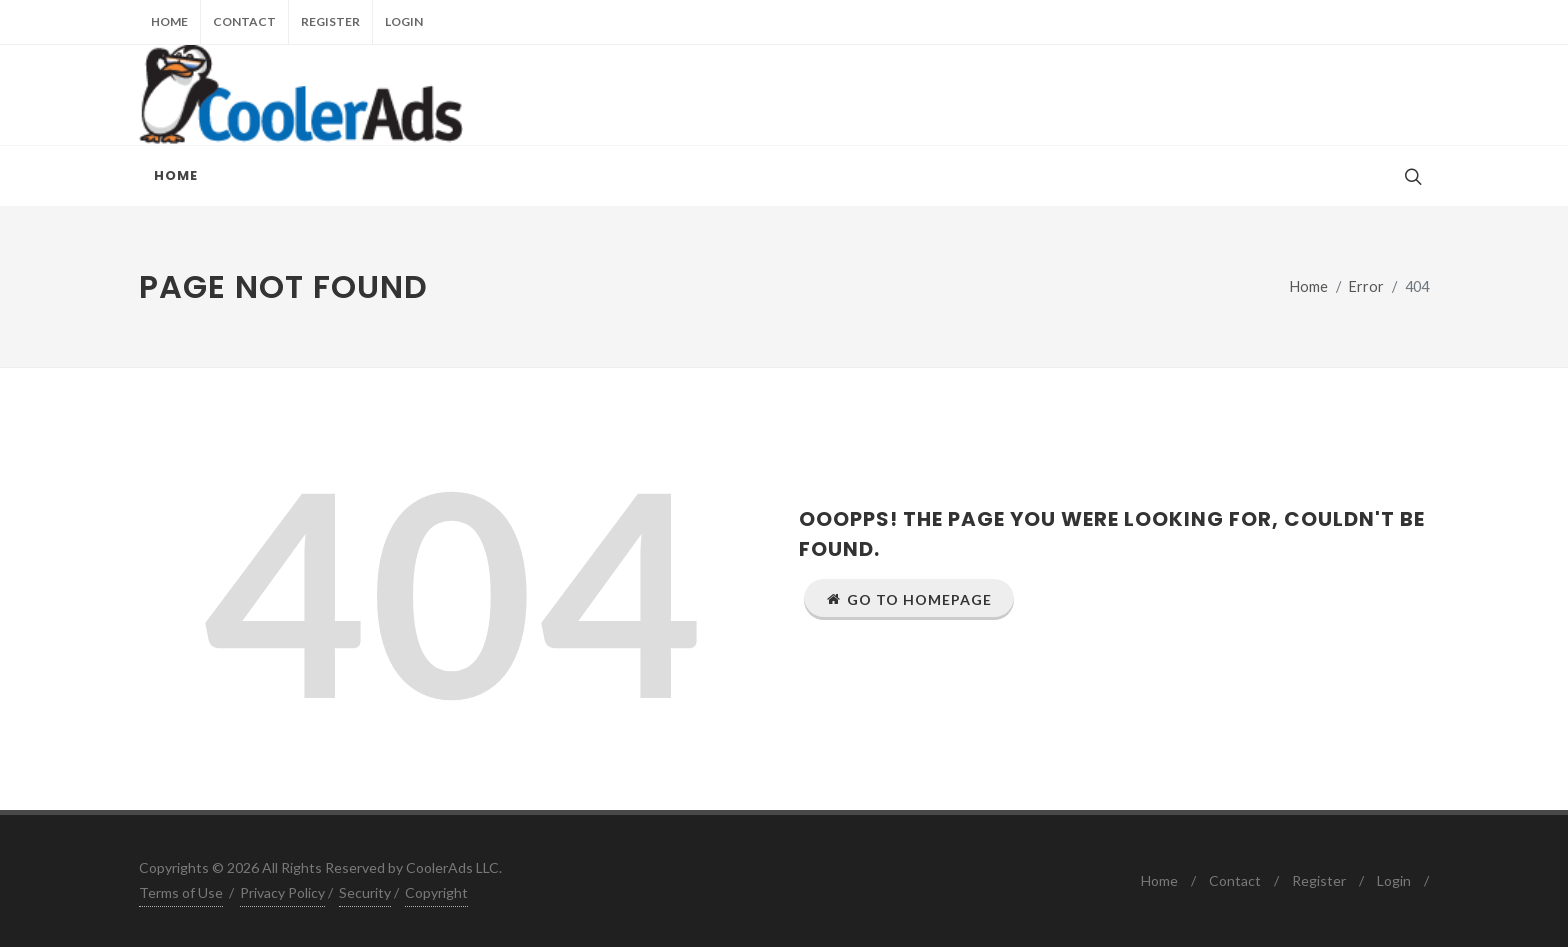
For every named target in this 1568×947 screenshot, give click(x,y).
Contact (244, 21)
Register (330, 21)
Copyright (436, 892)
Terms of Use (181, 892)
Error (1366, 286)
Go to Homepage (909, 599)
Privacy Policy (282, 892)
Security (365, 892)
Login (404, 21)
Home (169, 21)
